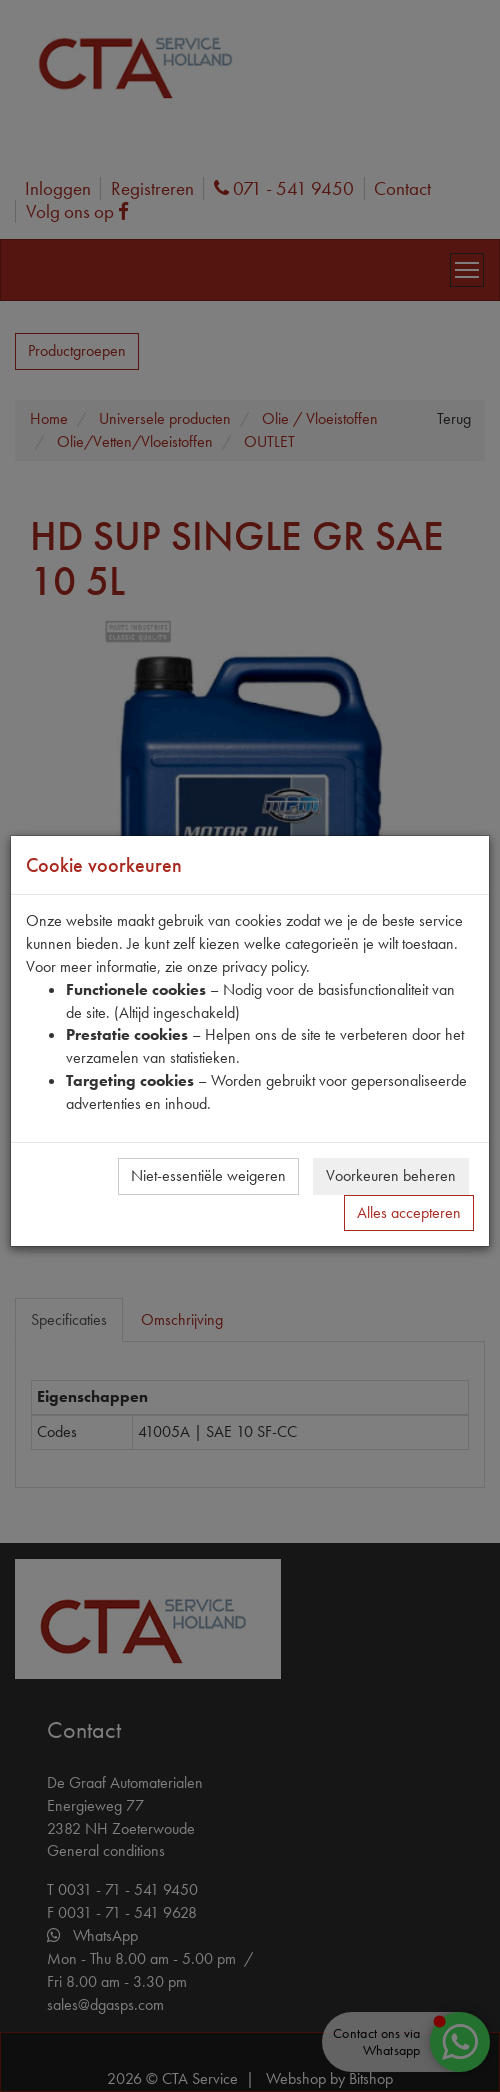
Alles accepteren (409, 1212)
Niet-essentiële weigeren (208, 1175)
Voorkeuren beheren (391, 1175)
